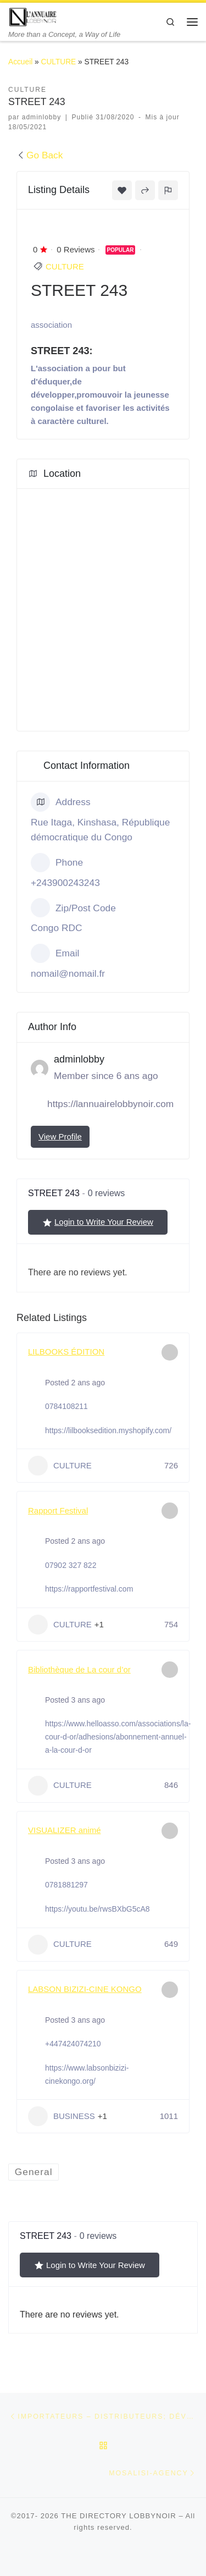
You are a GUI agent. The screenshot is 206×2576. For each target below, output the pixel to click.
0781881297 (66, 1884)
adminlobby (42, 117)
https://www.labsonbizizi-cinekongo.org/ (87, 2074)
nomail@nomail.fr (68, 973)
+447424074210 (73, 2043)
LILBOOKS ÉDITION (66, 1351)
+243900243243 (65, 882)
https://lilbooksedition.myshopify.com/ (108, 1430)
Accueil (20, 62)
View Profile (60, 1136)
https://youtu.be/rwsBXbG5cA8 (97, 1909)
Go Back (39, 155)
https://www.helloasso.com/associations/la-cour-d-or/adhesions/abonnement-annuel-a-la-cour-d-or (118, 1736)
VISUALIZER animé (64, 1830)
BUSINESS (61, 2116)
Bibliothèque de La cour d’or (79, 1669)
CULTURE (58, 62)
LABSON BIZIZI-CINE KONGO (85, 1989)
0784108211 (66, 1406)
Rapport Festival (58, 1510)
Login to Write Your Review (97, 1222)
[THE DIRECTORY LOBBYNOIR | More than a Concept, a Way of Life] (33, 16)
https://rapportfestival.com (89, 1588)
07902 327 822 (70, 1565)
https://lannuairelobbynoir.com (110, 1103)
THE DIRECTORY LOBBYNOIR (118, 2516)
